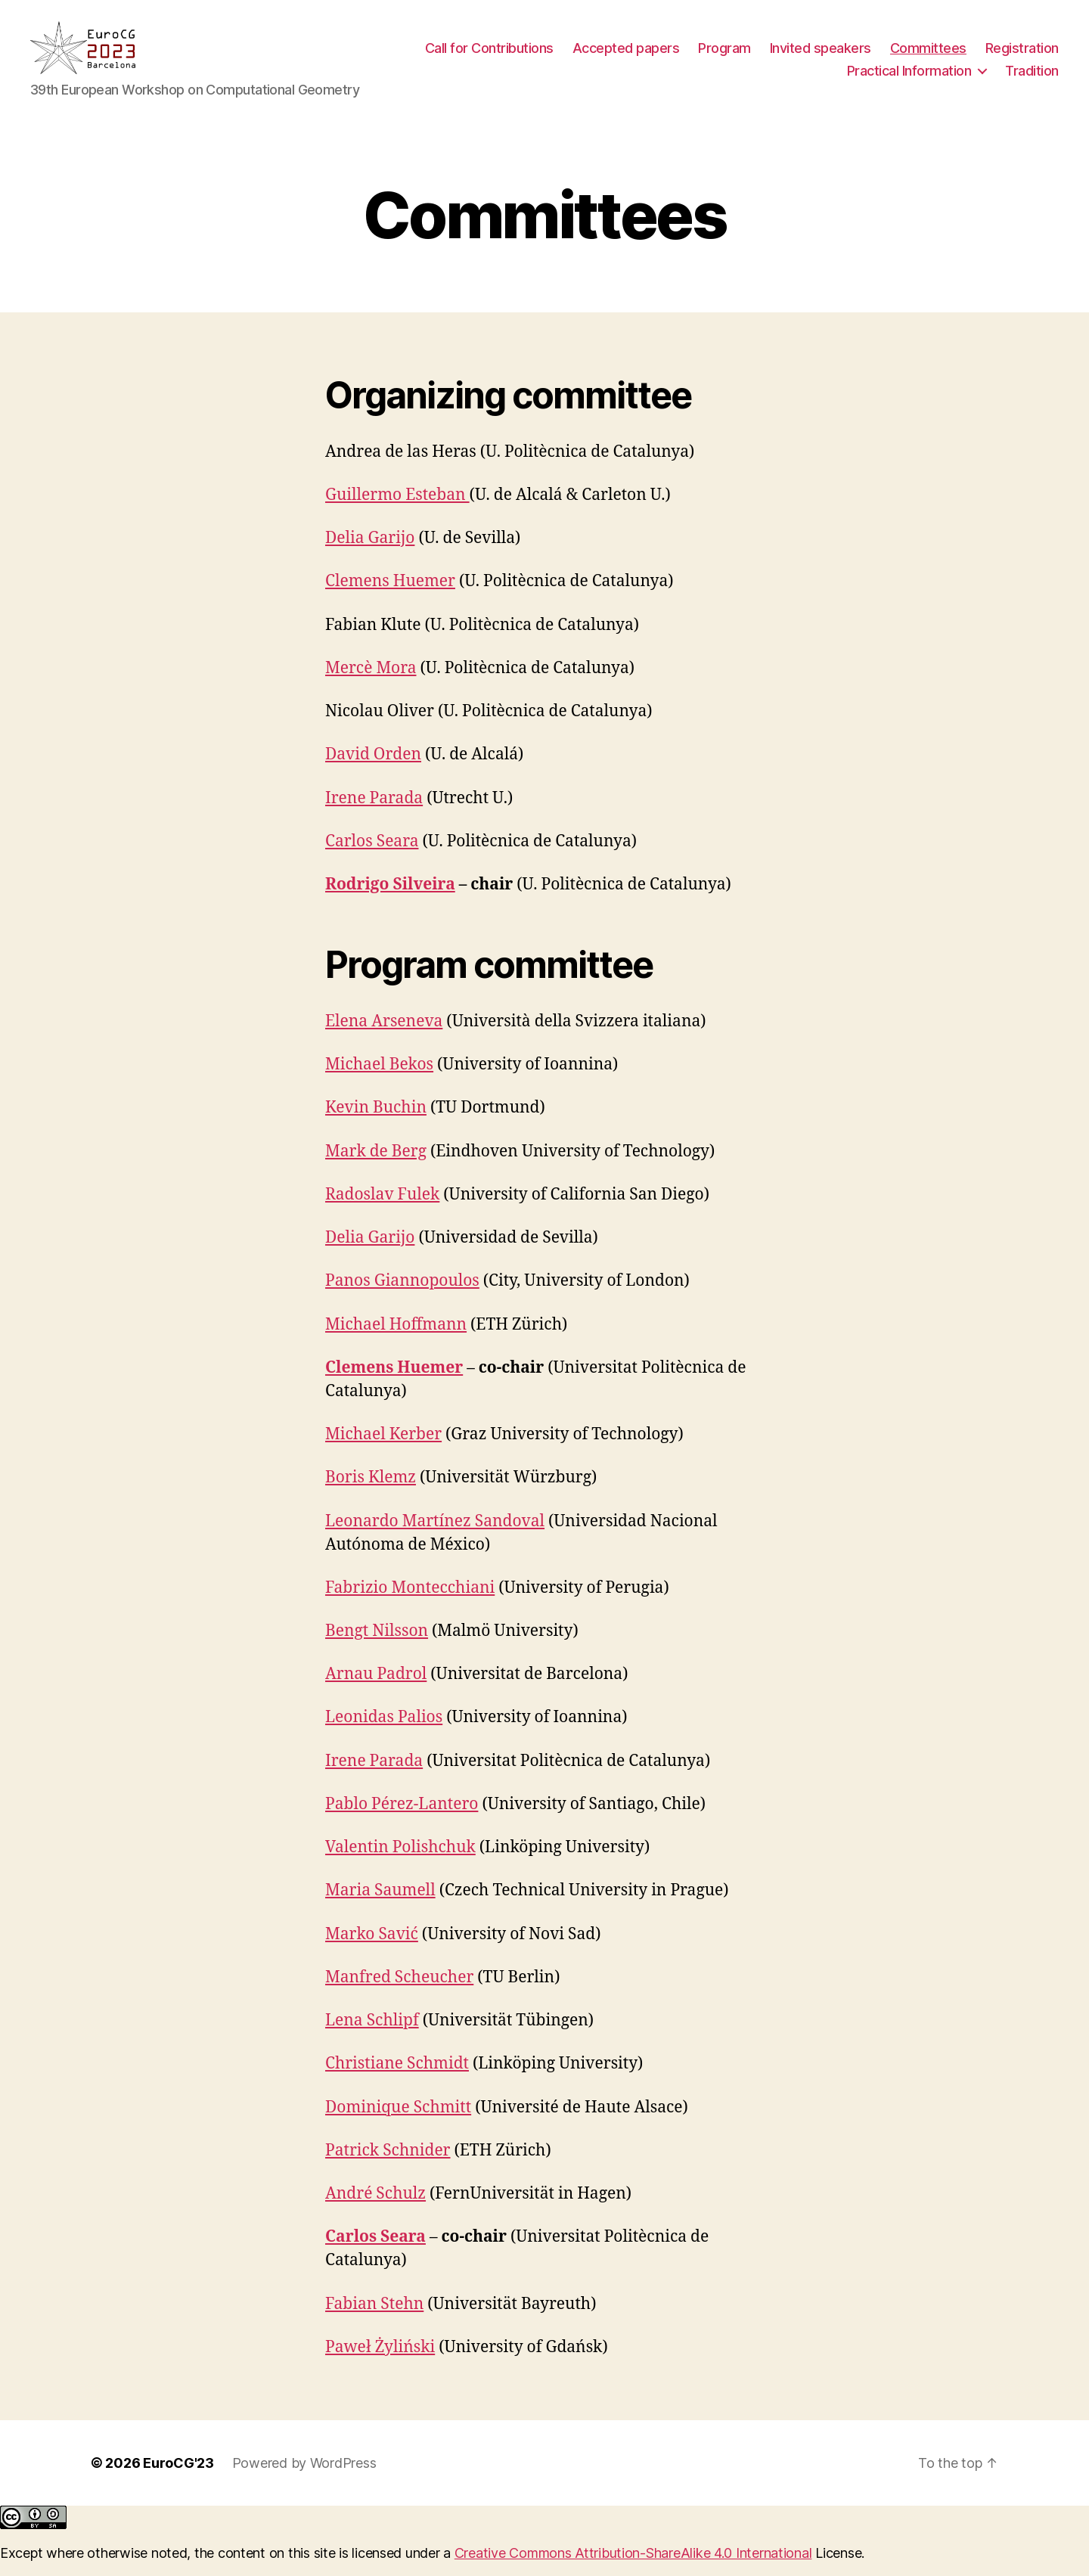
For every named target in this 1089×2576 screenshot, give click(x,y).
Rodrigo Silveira (390, 899)
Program (724, 56)
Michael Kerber (383, 1449)
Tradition (1032, 77)
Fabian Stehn (374, 2318)
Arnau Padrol (376, 1689)
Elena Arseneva (383, 1036)
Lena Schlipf (372, 2035)
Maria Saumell (380, 1905)
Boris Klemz (370, 1492)
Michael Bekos (379, 1079)
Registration (1022, 56)
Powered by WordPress (304, 2478)
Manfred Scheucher (399, 1992)
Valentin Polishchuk (400, 1862)
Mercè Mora (371, 683)
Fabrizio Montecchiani (410, 1603)
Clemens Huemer (390, 596)
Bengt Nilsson (376, 1646)
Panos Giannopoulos (402, 1296)
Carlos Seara (371, 856)
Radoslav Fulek (382, 1210)
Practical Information (909, 77)
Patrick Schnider (388, 2165)
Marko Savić (371, 1949)
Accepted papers (626, 56)
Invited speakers (820, 56)
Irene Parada (374, 813)
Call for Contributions (489, 56)
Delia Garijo (369, 553)
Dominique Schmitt (398, 2122)
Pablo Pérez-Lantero (401, 1819)
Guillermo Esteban (397, 510)
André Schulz (375, 2209)
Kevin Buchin (376, 1123)
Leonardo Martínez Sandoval (434, 1536)
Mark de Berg (376, 1166)
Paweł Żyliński (380, 2362)
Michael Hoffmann (396, 1340)
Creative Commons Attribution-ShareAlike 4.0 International (633, 2568)
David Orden (373, 769)
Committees (928, 56)
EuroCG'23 (178, 2478)
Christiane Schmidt (397, 2079)
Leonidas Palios (383, 1732)
